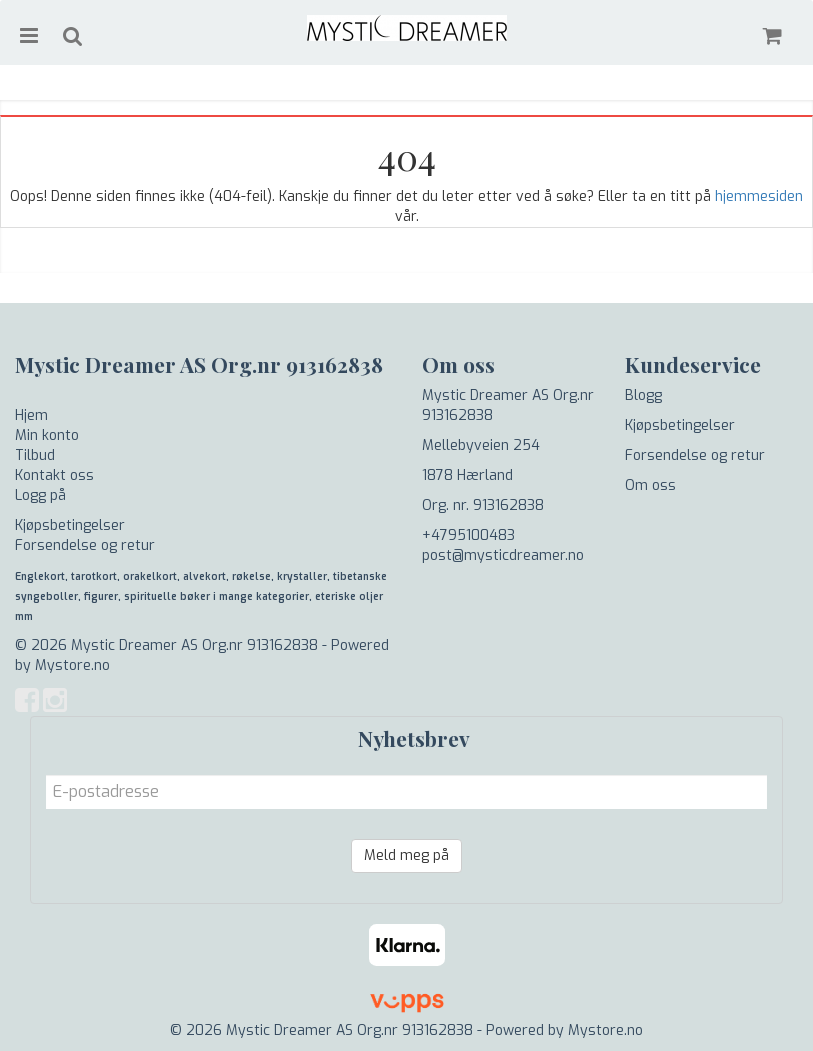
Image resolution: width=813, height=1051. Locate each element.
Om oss (650, 485)
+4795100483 (468, 535)
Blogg (643, 395)
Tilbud (35, 455)
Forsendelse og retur (85, 545)
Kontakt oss (54, 475)
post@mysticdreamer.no (503, 555)
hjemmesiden (759, 196)
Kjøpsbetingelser (70, 525)
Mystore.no (72, 665)
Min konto (47, 435)
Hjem (31, 415)
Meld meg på (406, 855)
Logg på (40, 495)
